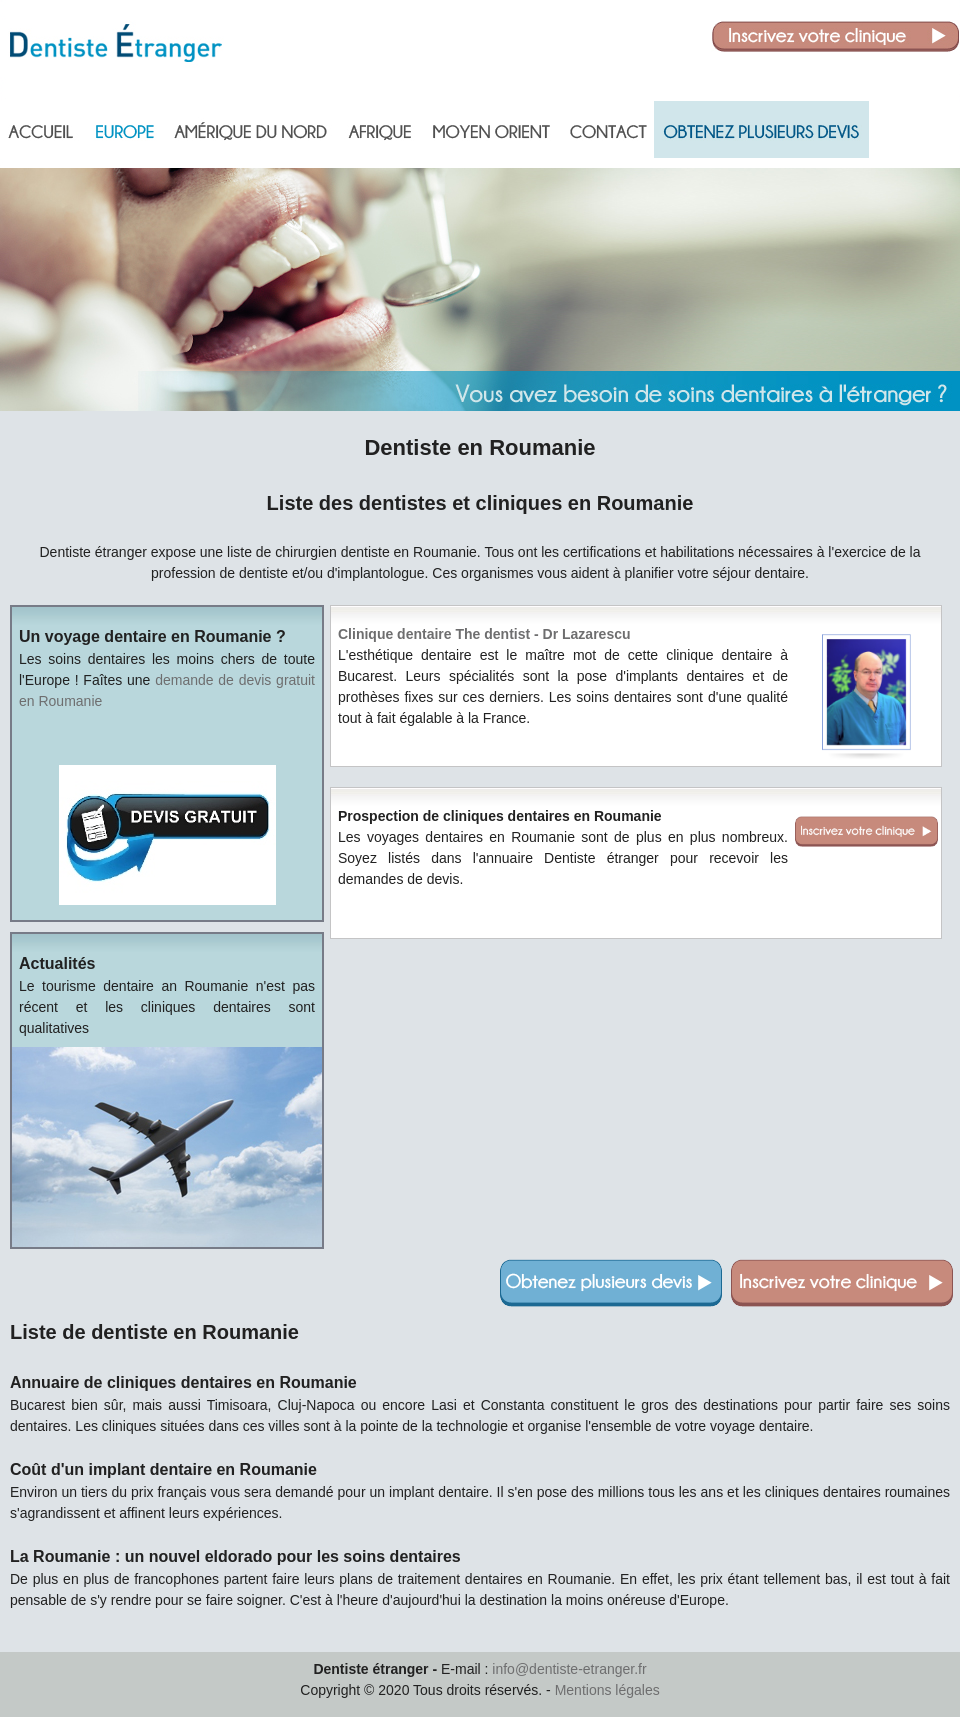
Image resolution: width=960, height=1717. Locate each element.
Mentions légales (607, 1690)
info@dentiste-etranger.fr (569, 1669)
